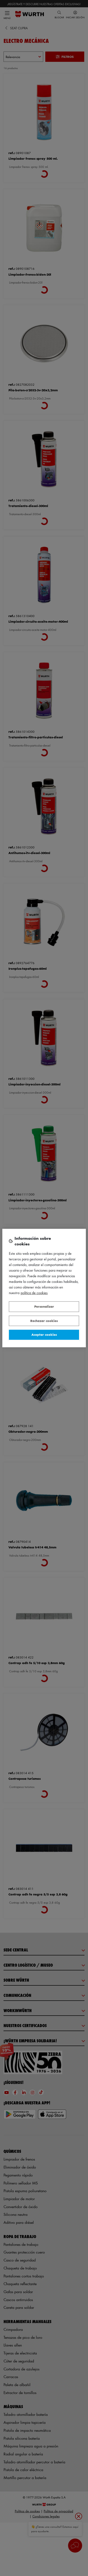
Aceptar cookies (44, 1334)
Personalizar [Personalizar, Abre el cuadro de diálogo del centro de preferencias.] (44, 1306)
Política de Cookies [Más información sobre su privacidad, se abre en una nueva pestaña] (34, 1293)
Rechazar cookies (44, 1321)
